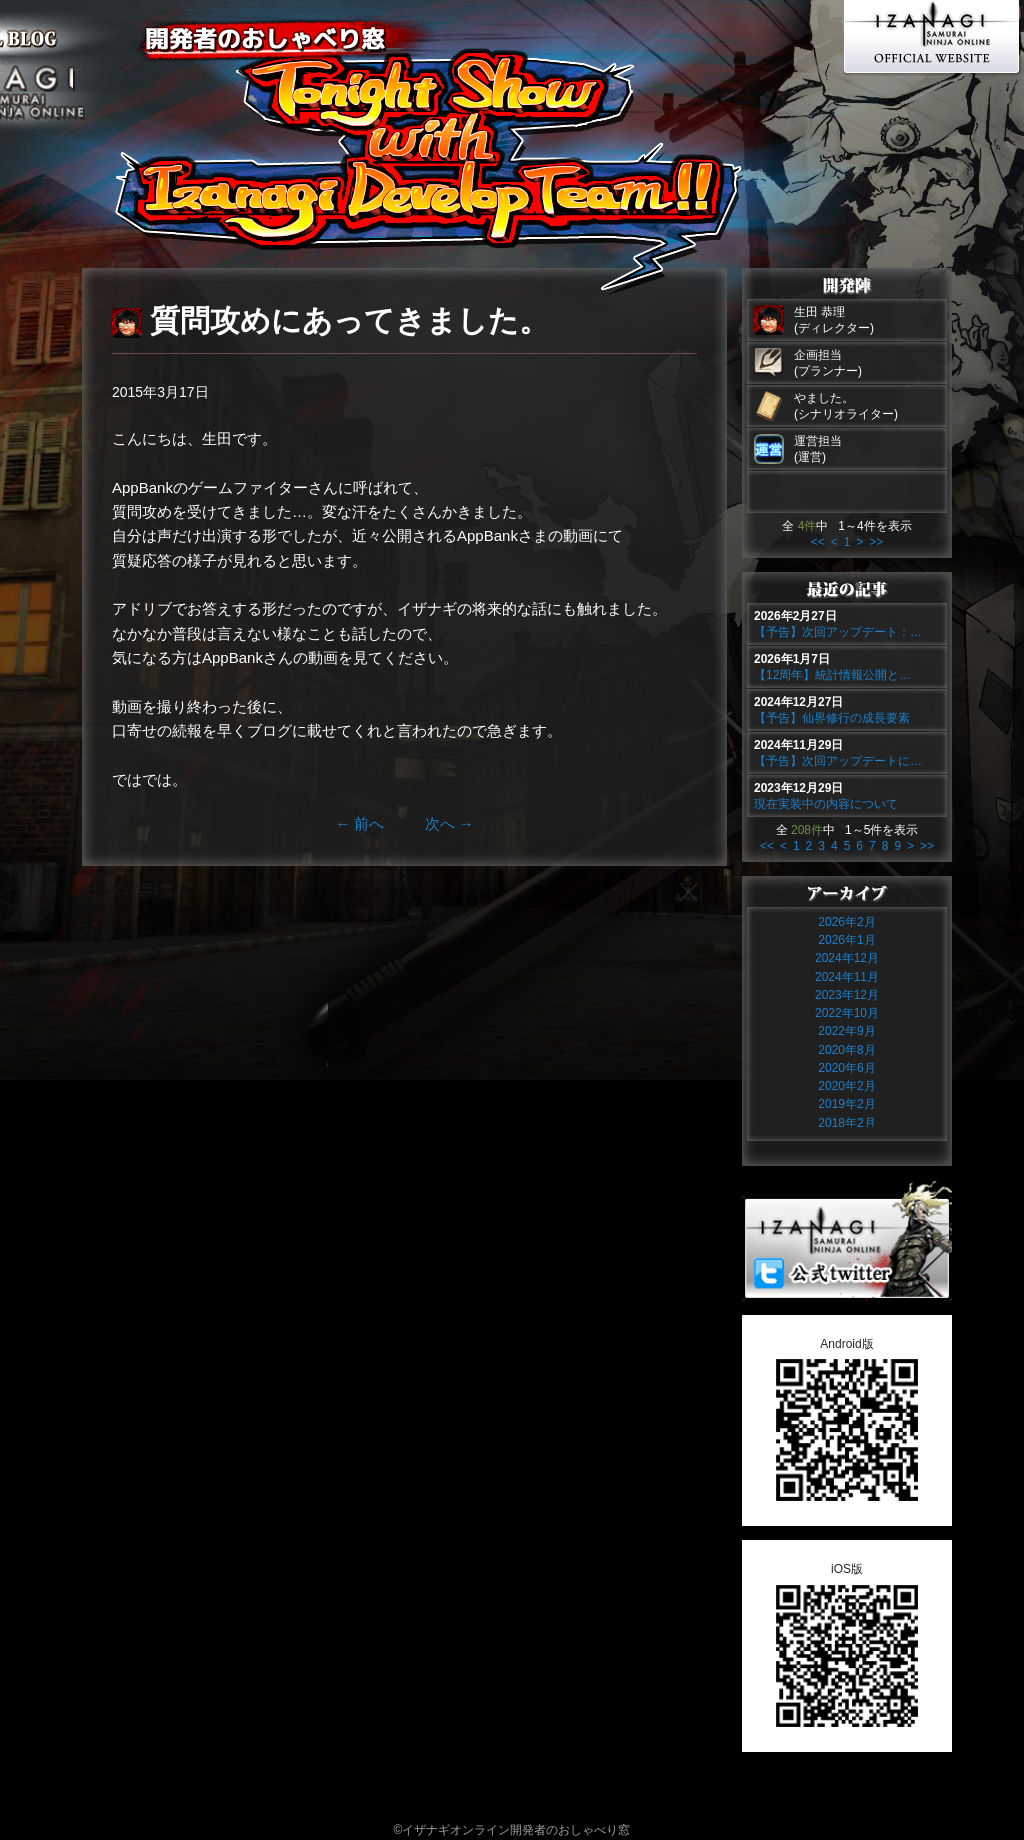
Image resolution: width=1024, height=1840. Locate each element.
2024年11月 (847, 977)
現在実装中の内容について (826, 804)
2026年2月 (846, 922)
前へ (359, 823)
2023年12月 (847, 995)
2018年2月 (846, 1123)
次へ (449, 823)
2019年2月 (846, 1104)
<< (818, 542)
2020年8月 (846, 1050)
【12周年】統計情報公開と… (832, 675)
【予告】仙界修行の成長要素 (832, 718)
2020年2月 (846, 1086)
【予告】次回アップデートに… (838, 761)
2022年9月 (846, 1031)
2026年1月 (846, 940)
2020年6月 (846, 1068)
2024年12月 (847, 958)
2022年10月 (847, 1013)
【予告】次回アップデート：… (838, 632)
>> (876, 542)
